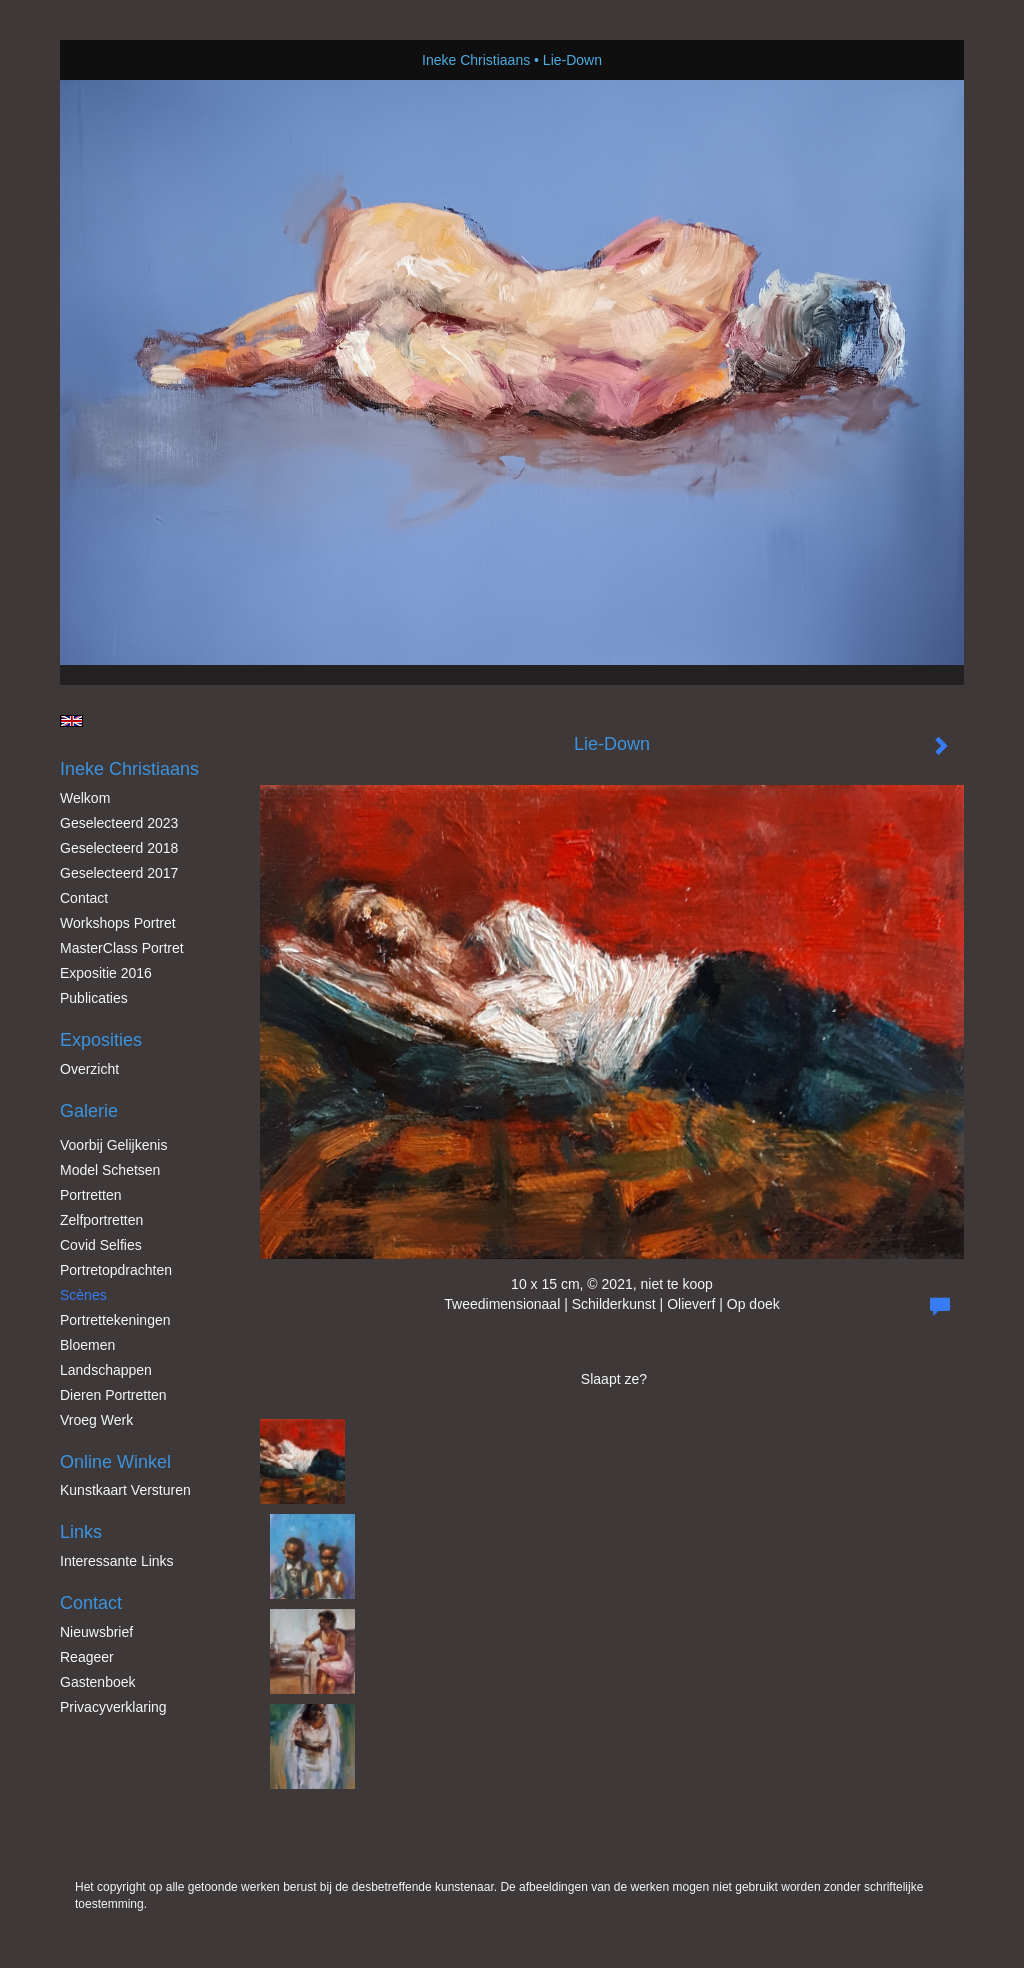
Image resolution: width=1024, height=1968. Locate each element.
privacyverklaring (113, 1707)
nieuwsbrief (96, 1632)
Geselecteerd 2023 (119, 823)
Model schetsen (110, 1170)
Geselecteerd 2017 (119, 873)
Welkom (85, 798)
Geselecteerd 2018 (119, 848)
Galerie (89, 1111)
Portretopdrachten (116, 1270)
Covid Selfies (101, 1245)
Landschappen (106, 1370)
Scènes (83, 1295)
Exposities (101, 1040)
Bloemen (87, 1345)
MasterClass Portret (122, 948)
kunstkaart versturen (125, 1490)
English (71, 721)
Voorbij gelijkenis (113, 1145)
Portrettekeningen (115, 1320)
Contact (84, 898)
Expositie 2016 (106, 973)
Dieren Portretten (113, 1395)
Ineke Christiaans (476, 60)
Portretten (90, 1195)
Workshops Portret (118, 923)
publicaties (94, 998)
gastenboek (98, 1682)
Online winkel (115, 1462)
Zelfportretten (101, 1220)
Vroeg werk (96, 1420)
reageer (87, 1657)
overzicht (89, 1069)
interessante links (117, 1561)
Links (81, 1532)
